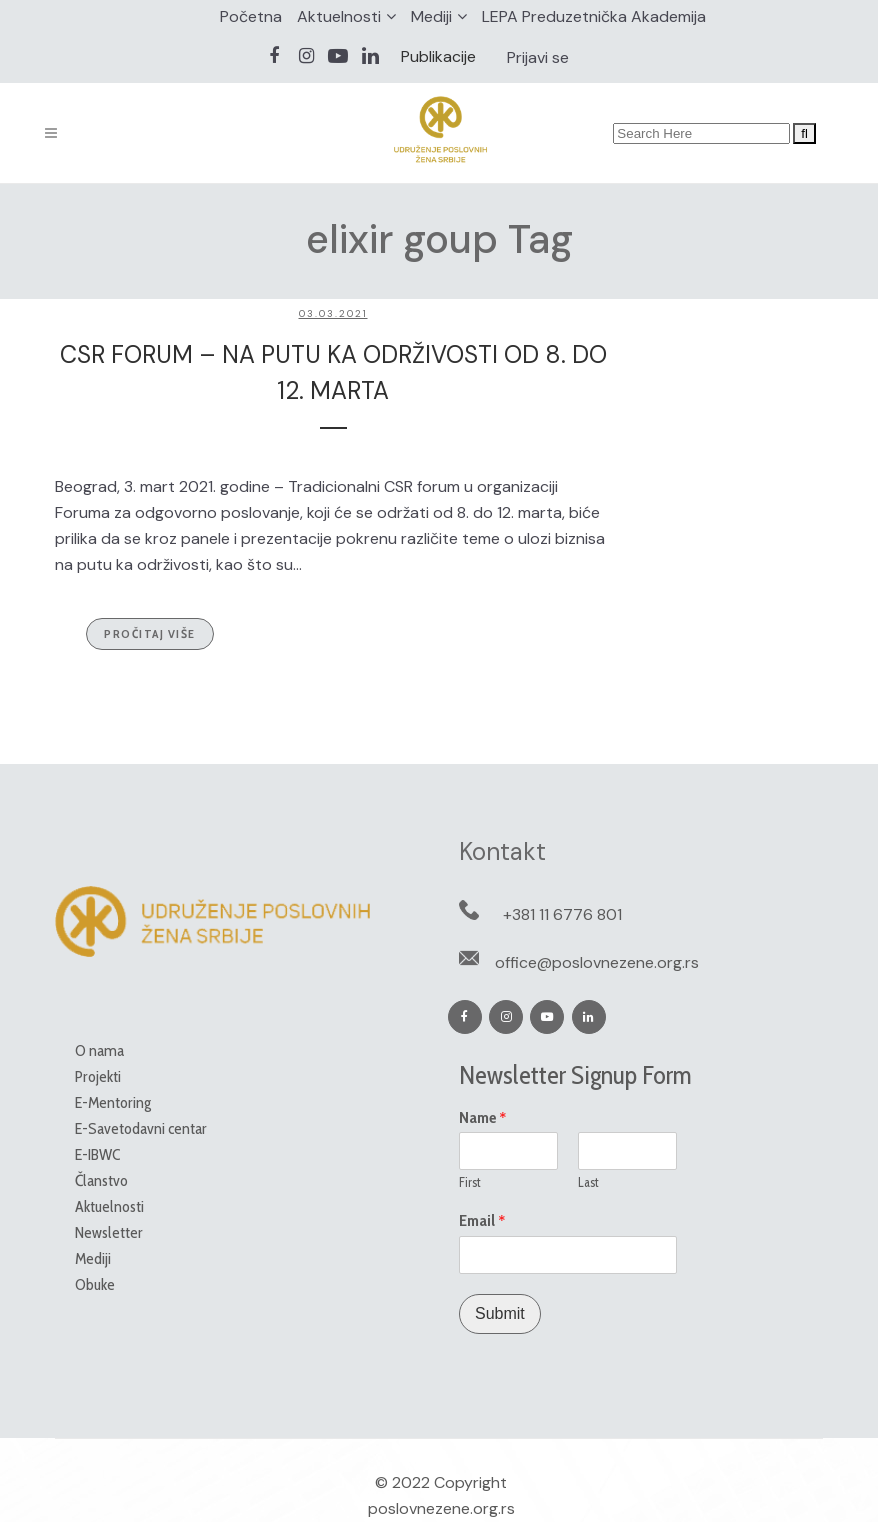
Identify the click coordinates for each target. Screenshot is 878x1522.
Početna (251, 16)
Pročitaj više (150, 633)
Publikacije (438, 56)
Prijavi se (538, 57)
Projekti (98, 1076)
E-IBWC (97, 1154)
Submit (500, 1313)
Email (482, 1221)
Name (483, 1118)
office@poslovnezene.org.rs (597, 962)
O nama (99, 1050)
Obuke (95, 1284)
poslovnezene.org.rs (441, 1508)
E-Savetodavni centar (141, 1128)
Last (588, 1182)
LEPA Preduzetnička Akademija (594, 16)
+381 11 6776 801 (562, 914)
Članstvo (101, 1180)
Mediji (431, 16)
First (470, 1182)
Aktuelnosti (339, 16)
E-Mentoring (113, 1102)
